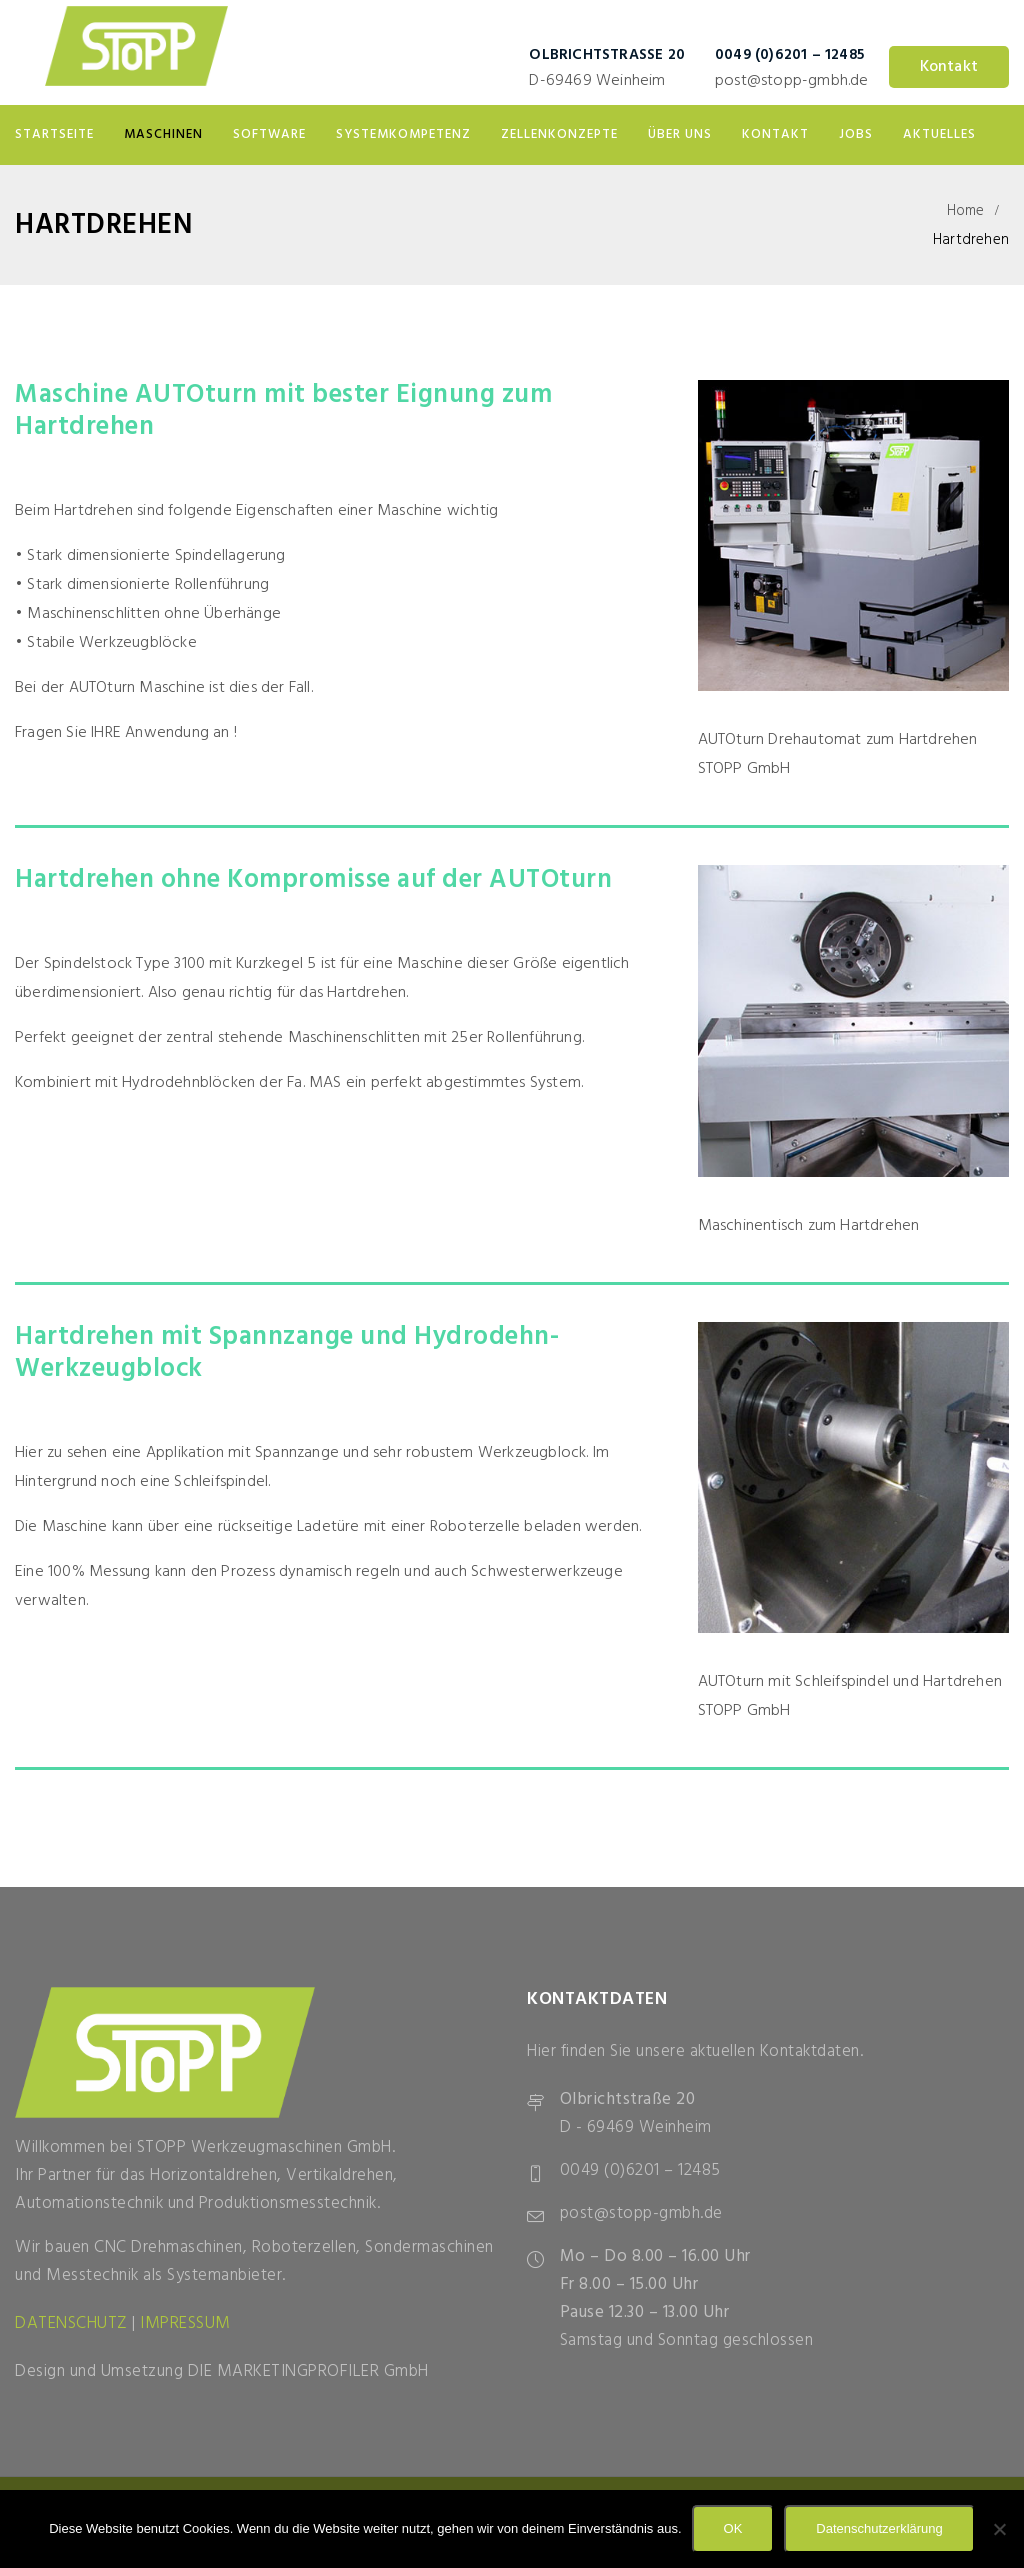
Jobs (856, 134)
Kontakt (949, 67)
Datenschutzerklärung (879, 2528)
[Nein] (999, 2529)
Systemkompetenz (403, 134)
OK (733, 2528)
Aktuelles (939, 134)
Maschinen (163, 134)
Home (966, 211)
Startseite (54, 134)
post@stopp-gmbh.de (792, 81)
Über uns (680, 134)
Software (269, 134)
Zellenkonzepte (559, 134)
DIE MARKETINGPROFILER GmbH (308, 2371)
